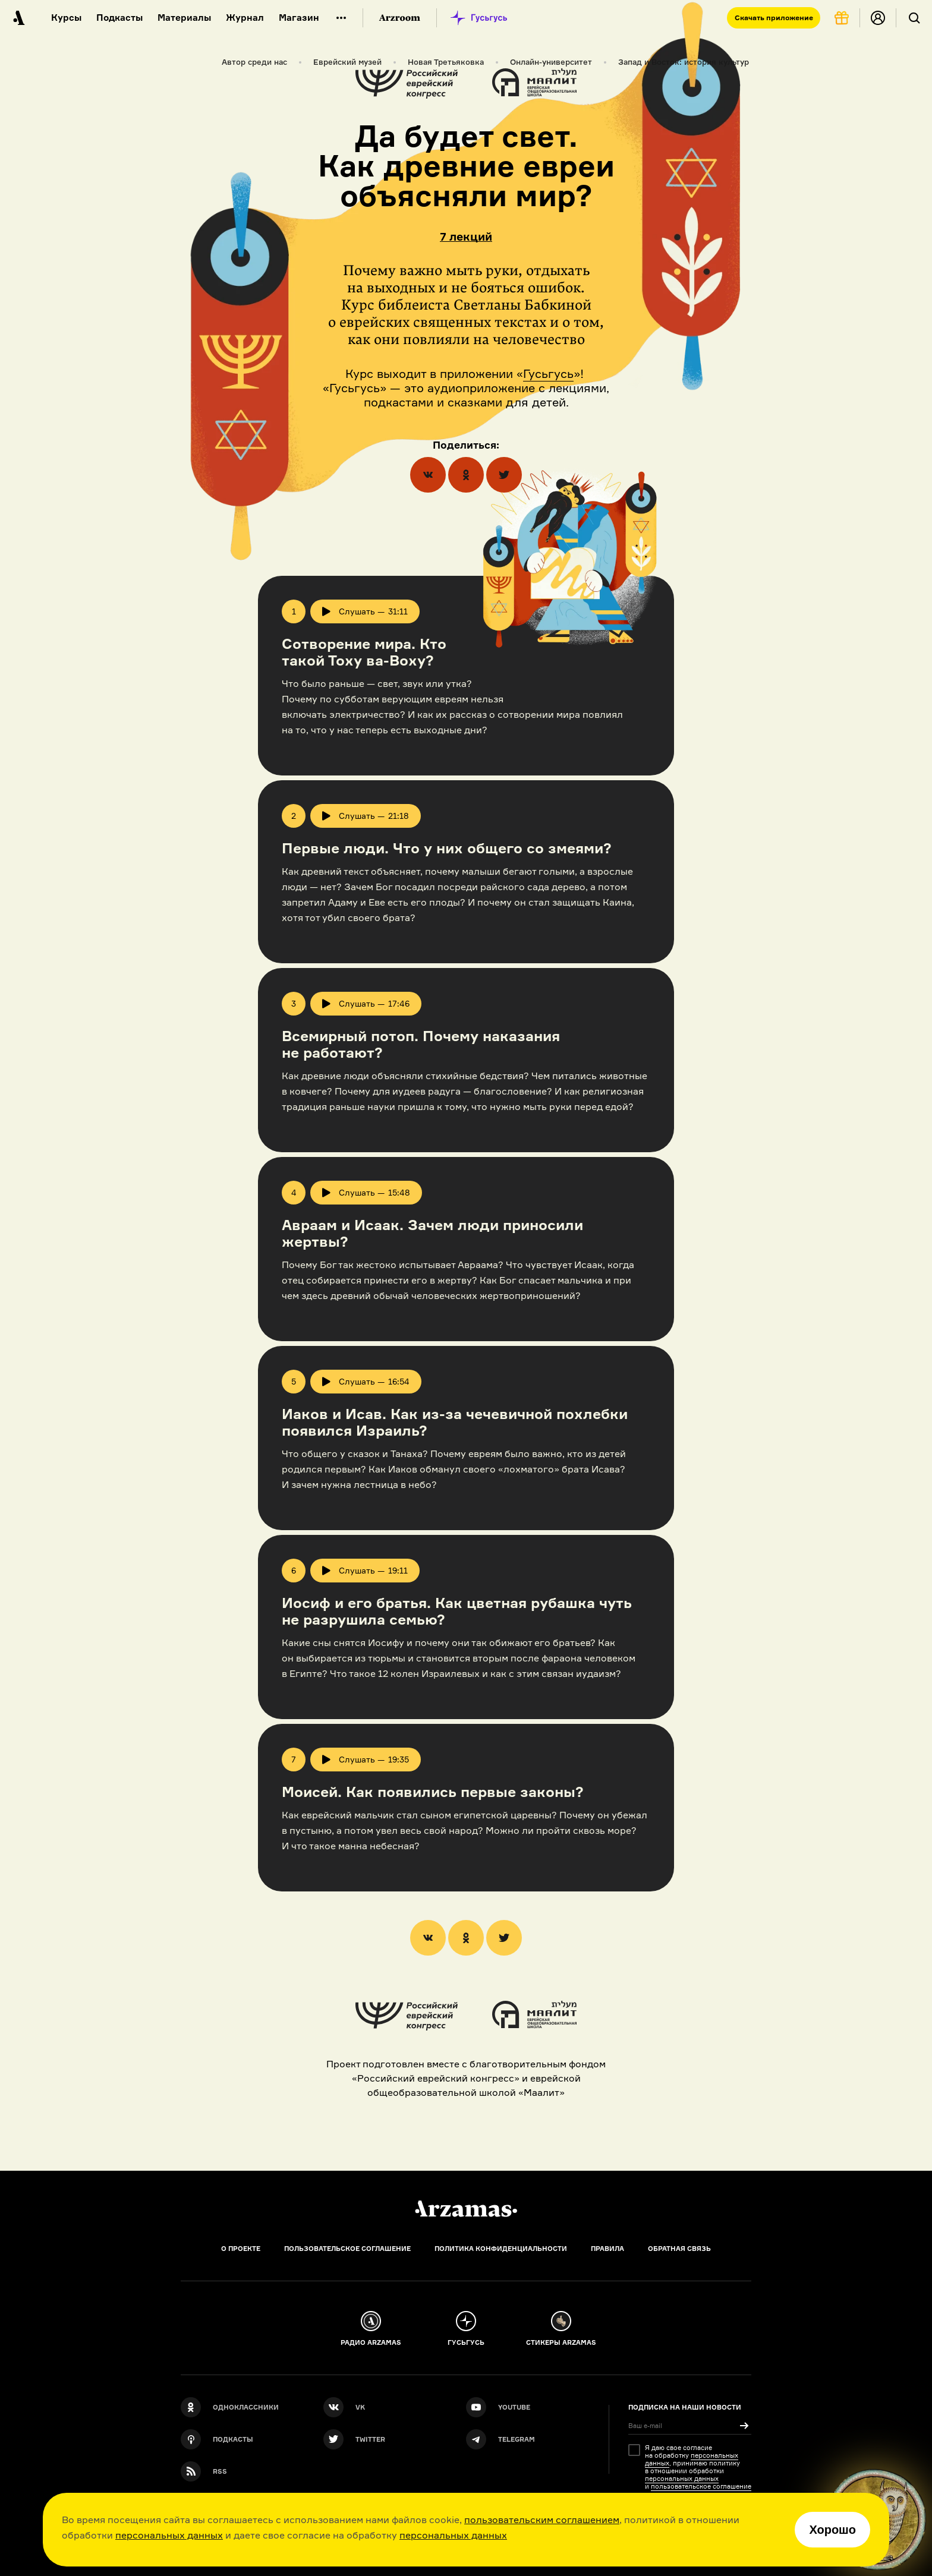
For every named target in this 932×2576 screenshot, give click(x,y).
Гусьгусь (548, 373)
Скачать (774, 17)
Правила (607, 2248)
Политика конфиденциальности (500, 2248)
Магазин (299, 17)
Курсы (66, 17)
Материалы (184, 17)
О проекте (240, 2248)
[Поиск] (914, 18)
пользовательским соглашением (541, 2519)
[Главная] (466, 2208)
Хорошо (832, 2529)
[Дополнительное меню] (341, 18)
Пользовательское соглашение (347, 2248)
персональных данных (169, 2535)
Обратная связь (679, 2248)
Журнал (245, 17)
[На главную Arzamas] (18, 18)
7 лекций (466, 236)
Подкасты (119, 17)
